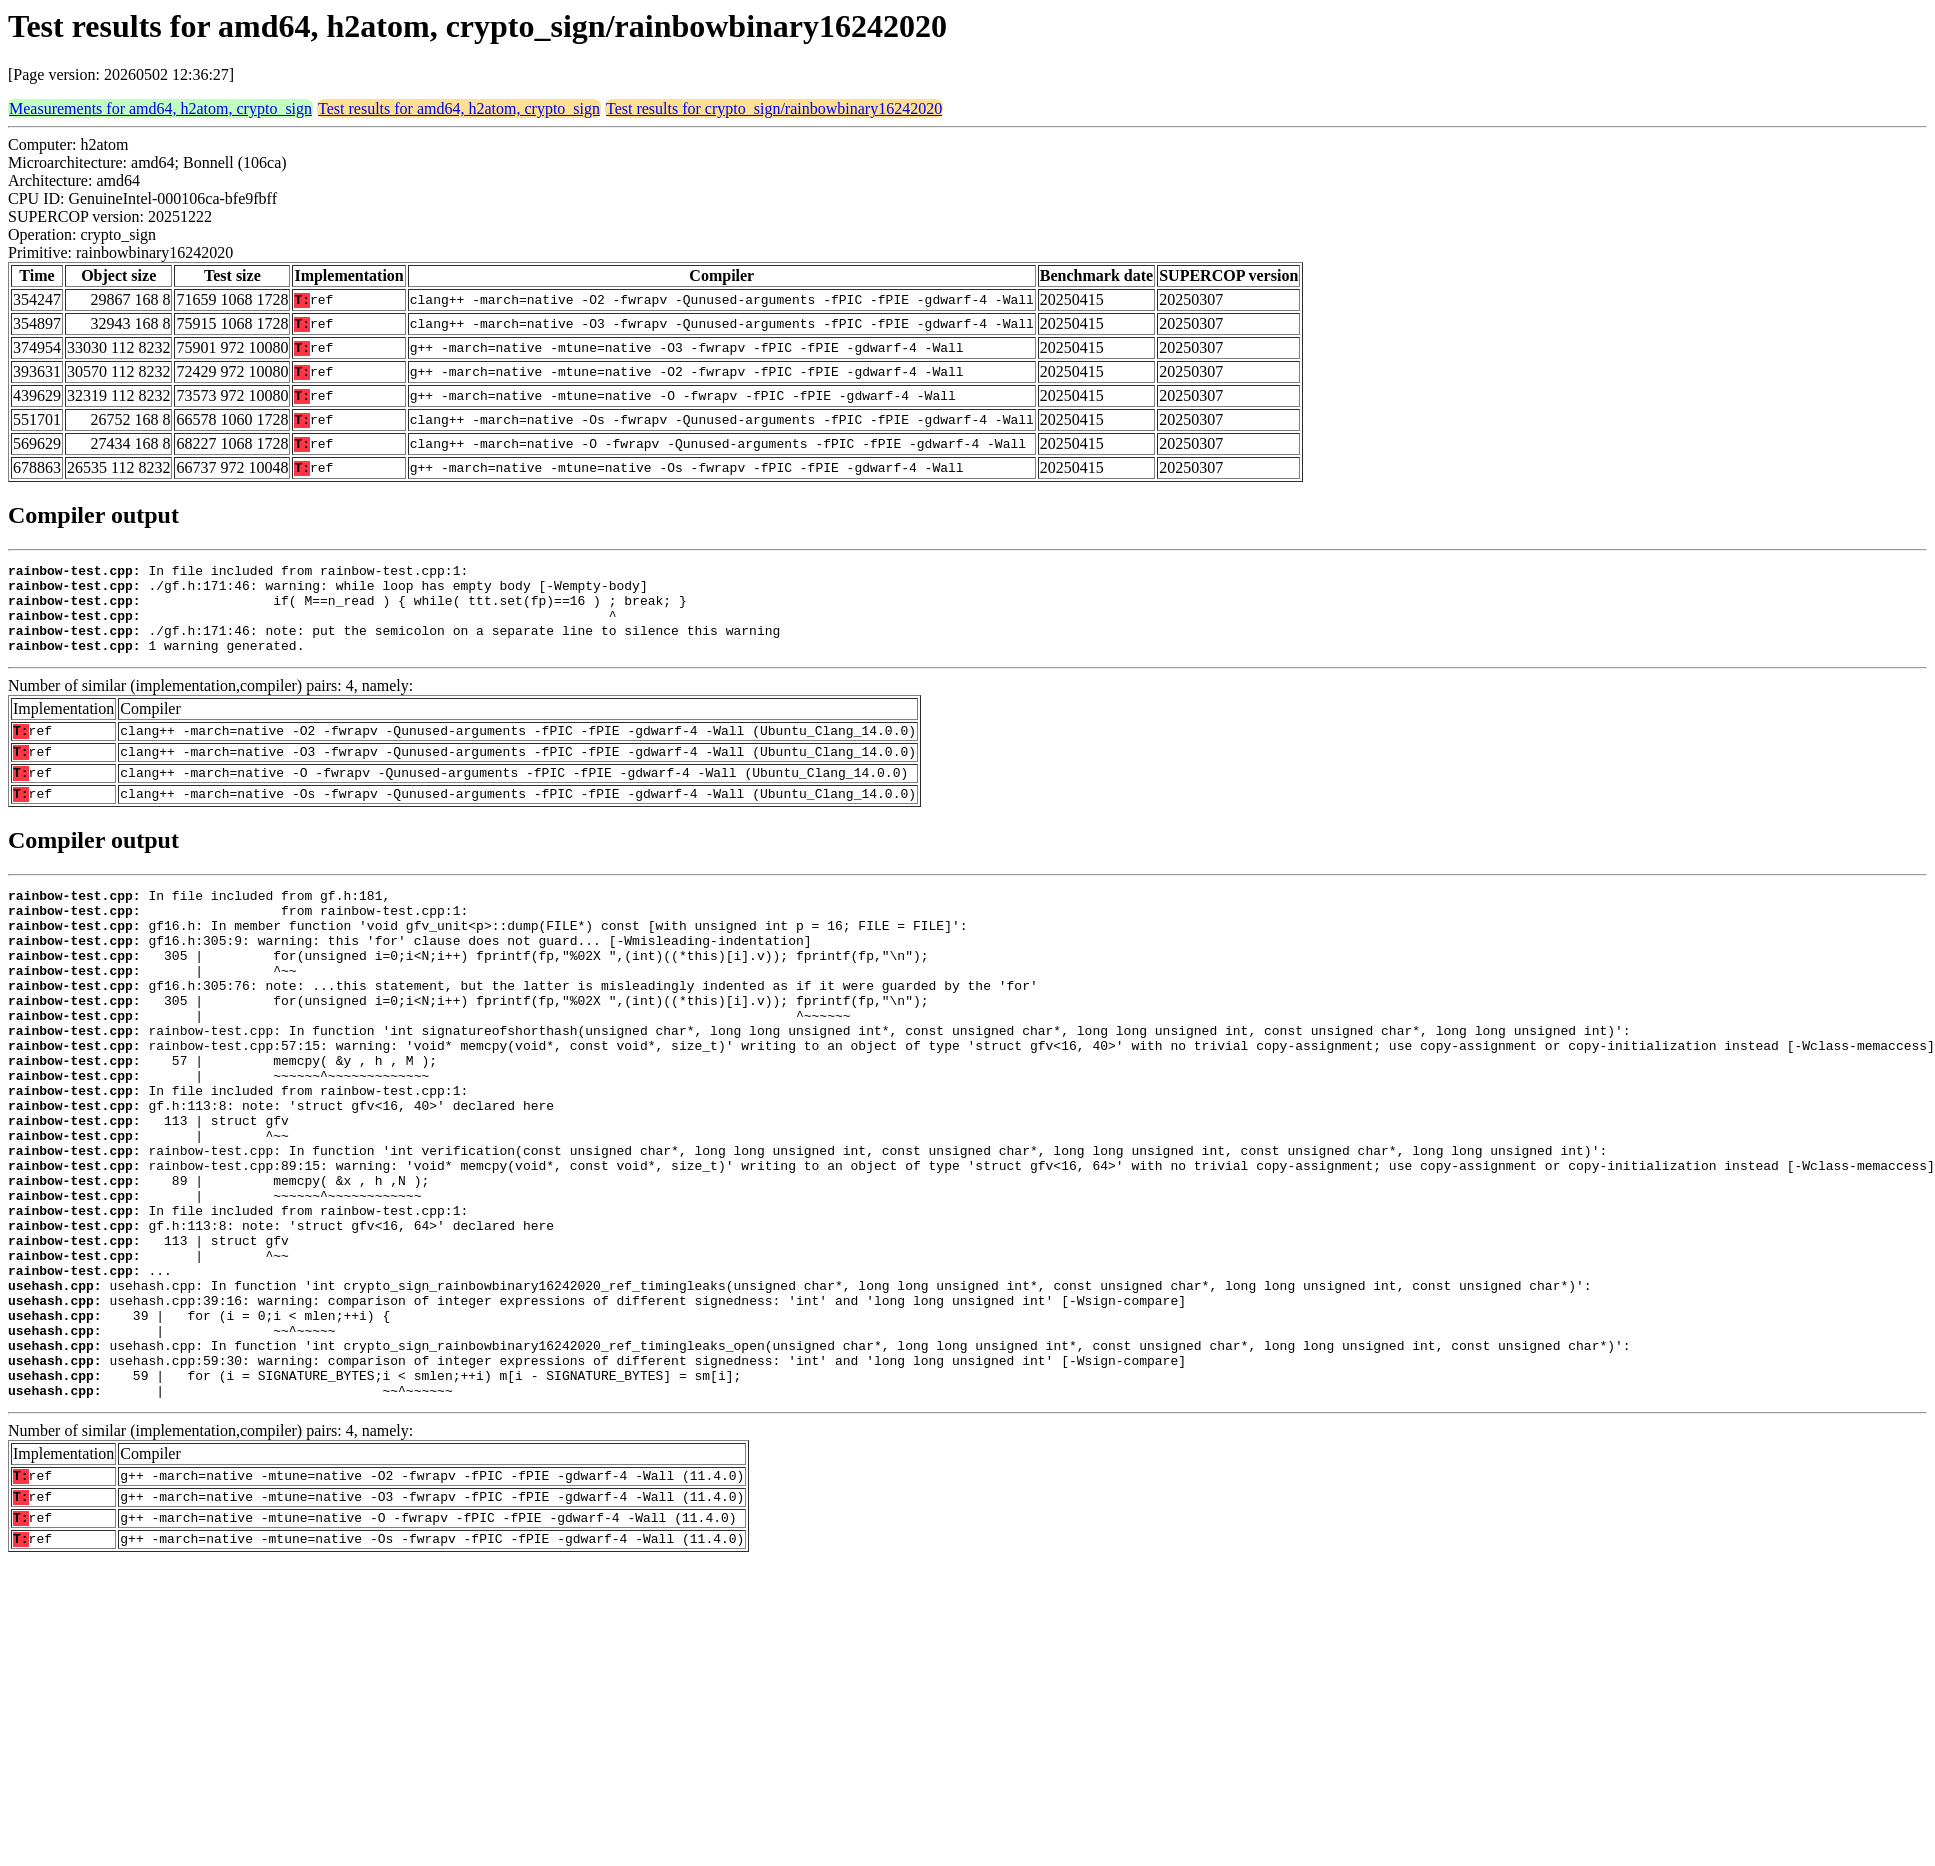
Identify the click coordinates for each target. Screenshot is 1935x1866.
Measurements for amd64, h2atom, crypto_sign (160, 108)
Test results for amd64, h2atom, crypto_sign (459, 108)
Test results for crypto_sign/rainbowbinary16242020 (774, 108)
